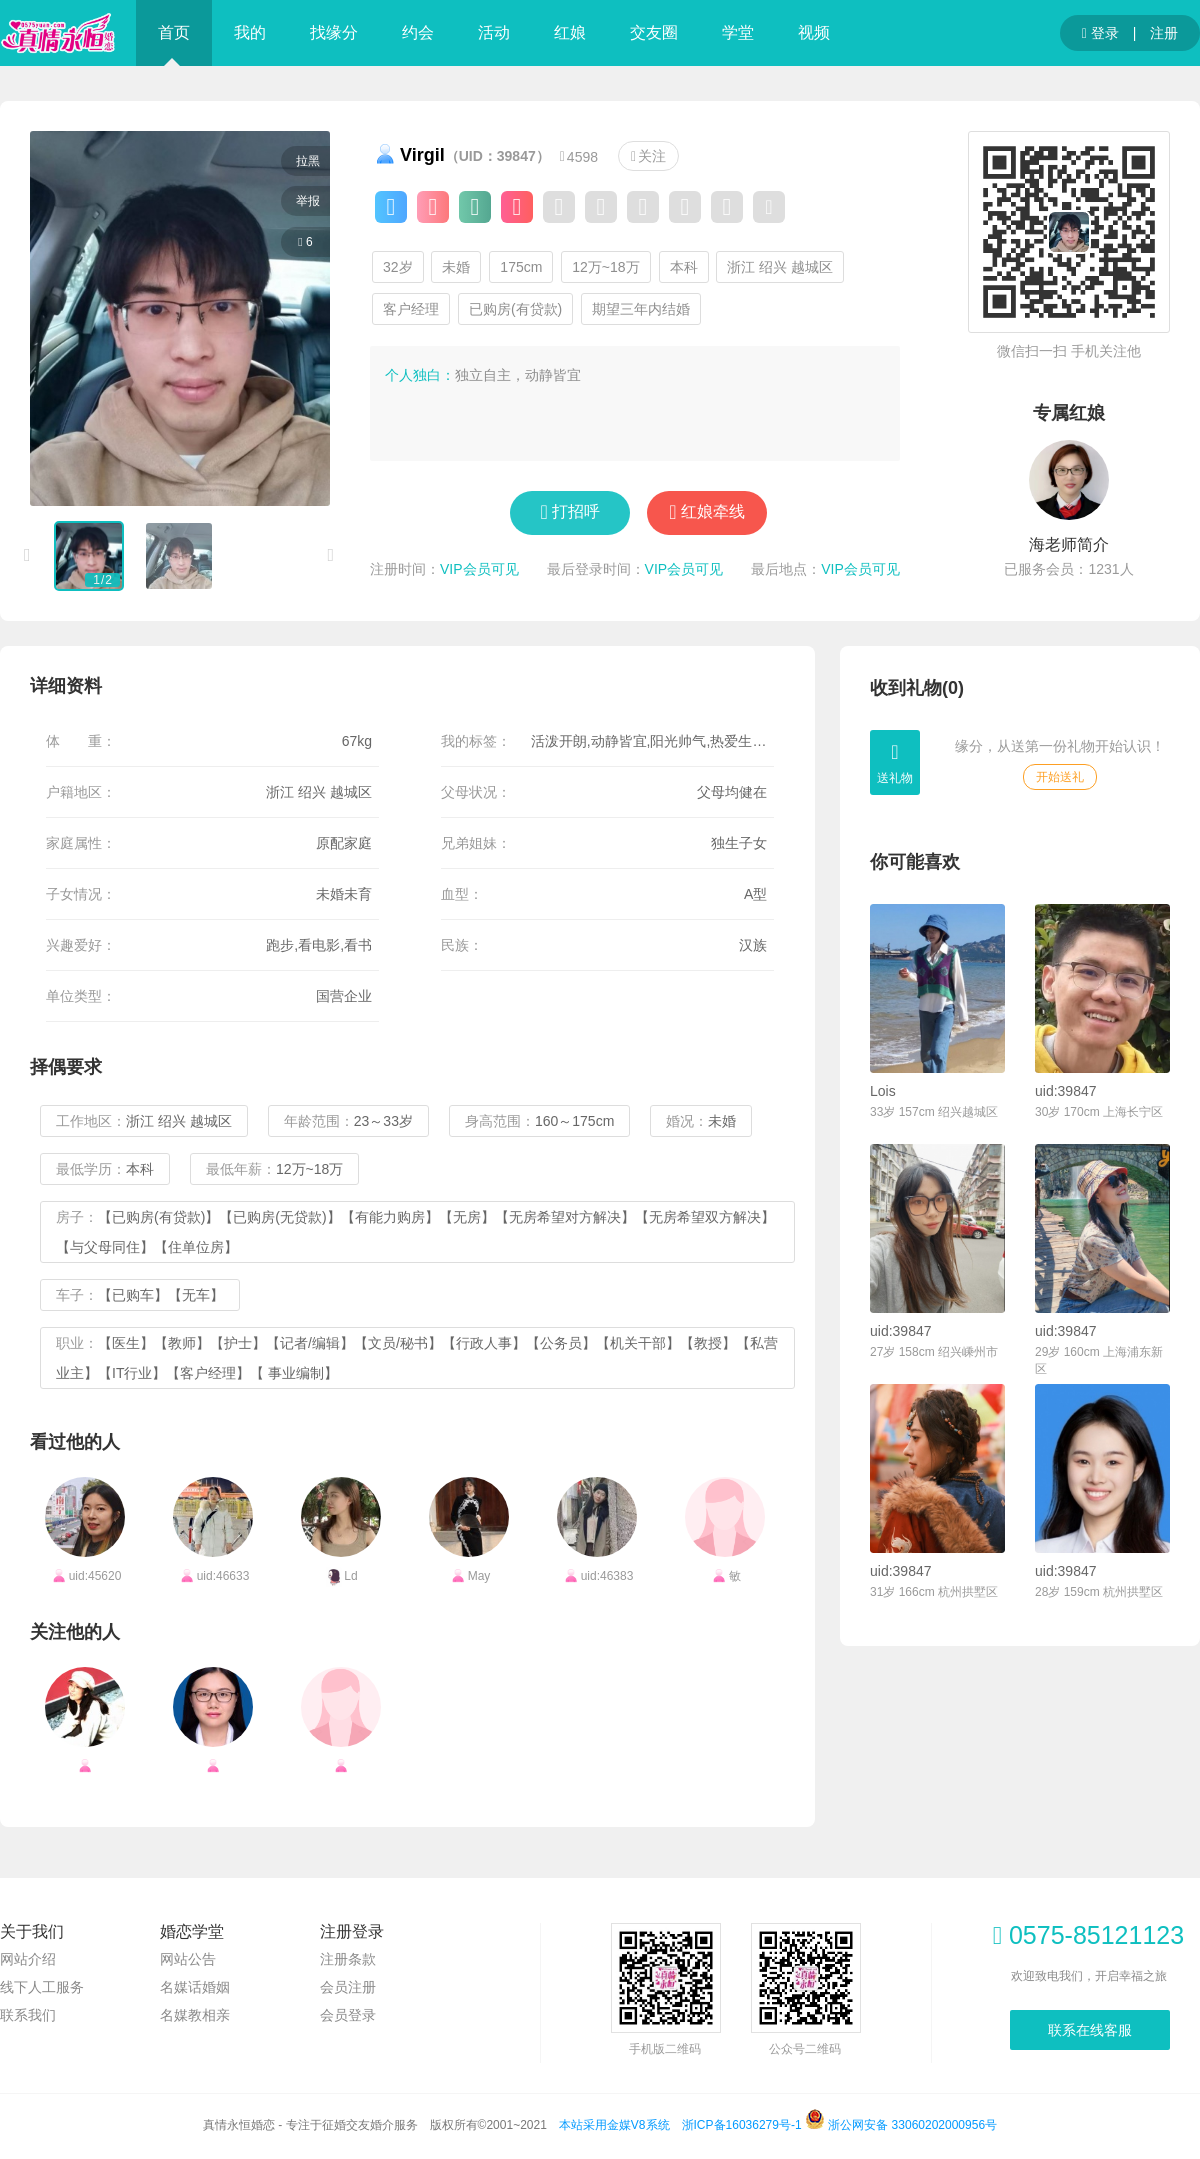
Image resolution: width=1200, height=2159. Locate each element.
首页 (174, 32)
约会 (418, 32)
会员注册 (348, 1987)
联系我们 (28, 2015)
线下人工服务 (42, 1987)
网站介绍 (28, 1959)
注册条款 (348, 1959)
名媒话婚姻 (195, 1987)
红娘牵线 (713, 511)
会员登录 (348, 2015)
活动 (494, 32)
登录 (1100, 34)
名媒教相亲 (195, 2015)
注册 (1164, 33)
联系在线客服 (1090, 2030)
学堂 (738, 32)
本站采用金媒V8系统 (614, 2125)
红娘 (570, 32)
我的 (250, 32)
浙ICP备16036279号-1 (742, 2125)
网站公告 (188, 1959)
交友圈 (654, 32)
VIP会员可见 (479, 569)
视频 (814, 32)
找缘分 (334, 32)
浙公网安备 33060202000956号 (901, 2125)
